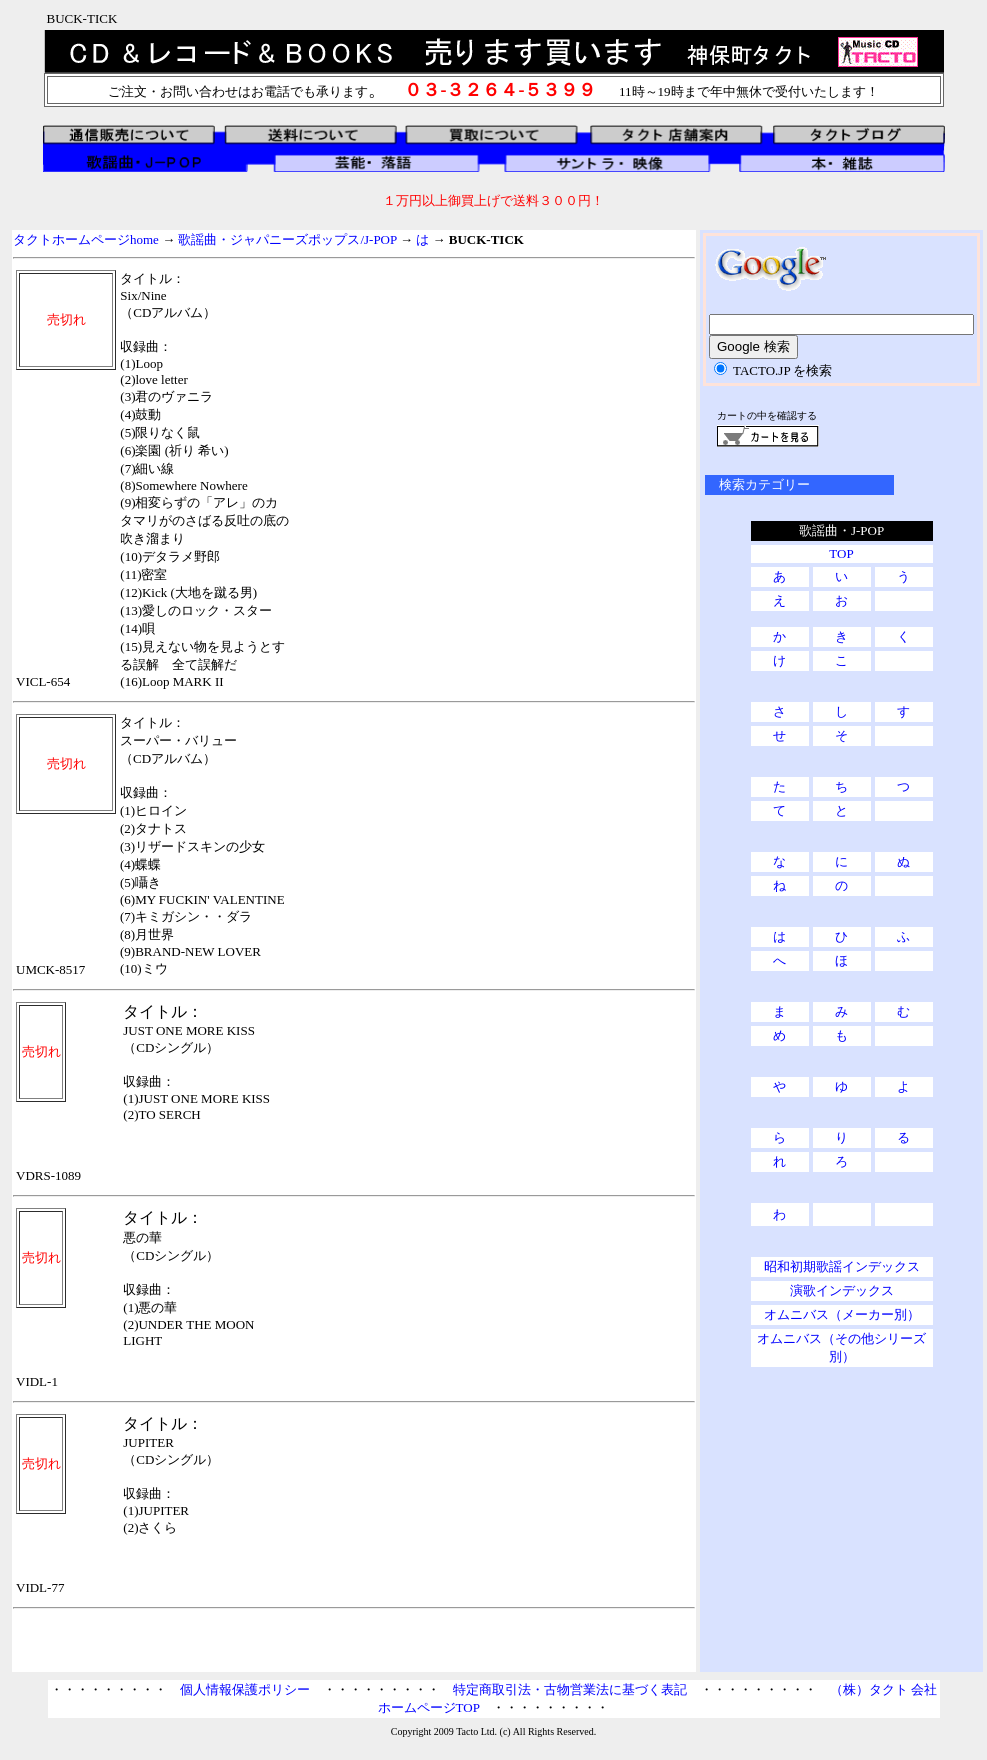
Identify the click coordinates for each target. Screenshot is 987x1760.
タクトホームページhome (86, 239)
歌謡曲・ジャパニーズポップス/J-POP (287, 239)
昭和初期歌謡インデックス (842, 1266)
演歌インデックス (842, 1290)
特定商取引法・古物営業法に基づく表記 (570, 1689)
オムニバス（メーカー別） (842, 1314)
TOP (841, 553)
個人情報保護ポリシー (245, 1689)
